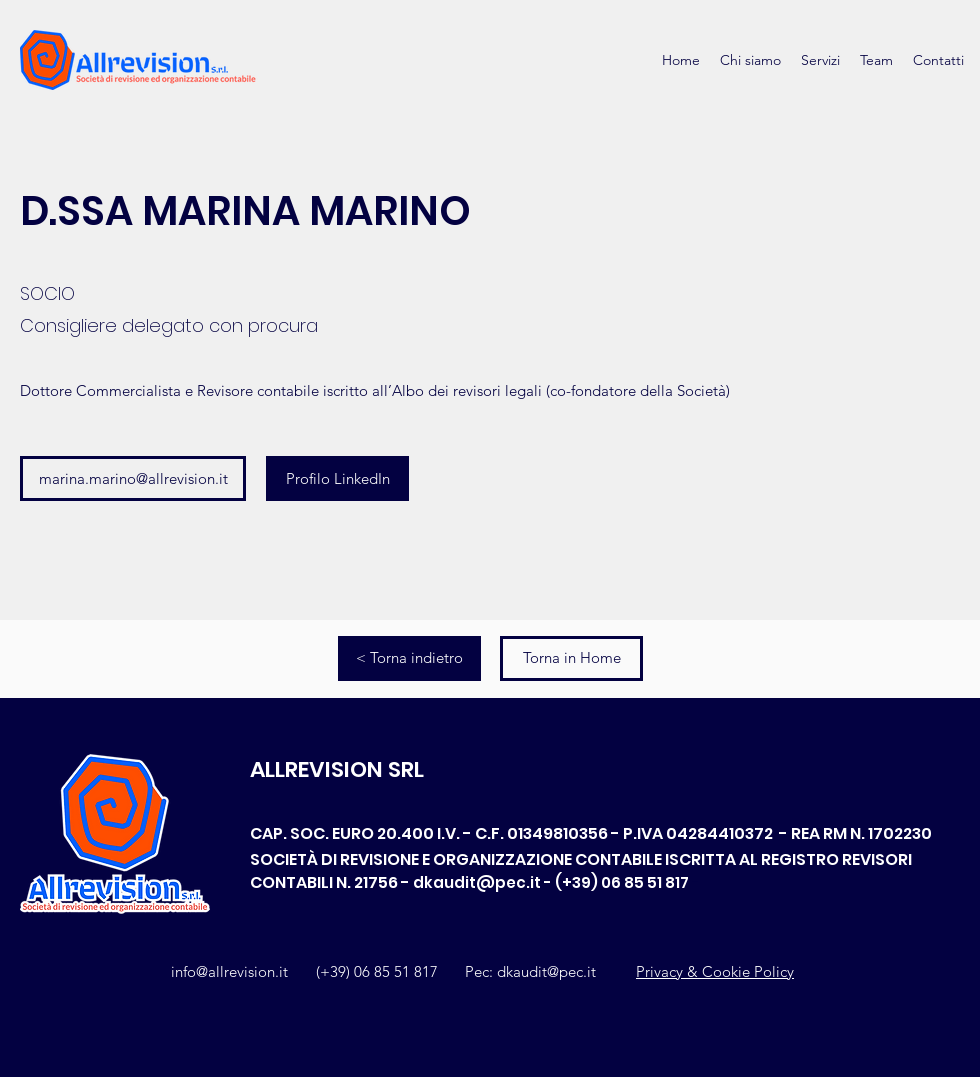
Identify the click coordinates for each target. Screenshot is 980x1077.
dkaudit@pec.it (477, 882)
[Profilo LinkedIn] (337, 478)
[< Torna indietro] (409, 658)
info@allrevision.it (229, 971)
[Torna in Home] (571, 658)
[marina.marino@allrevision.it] (133, 478)
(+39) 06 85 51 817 (377, 971)
